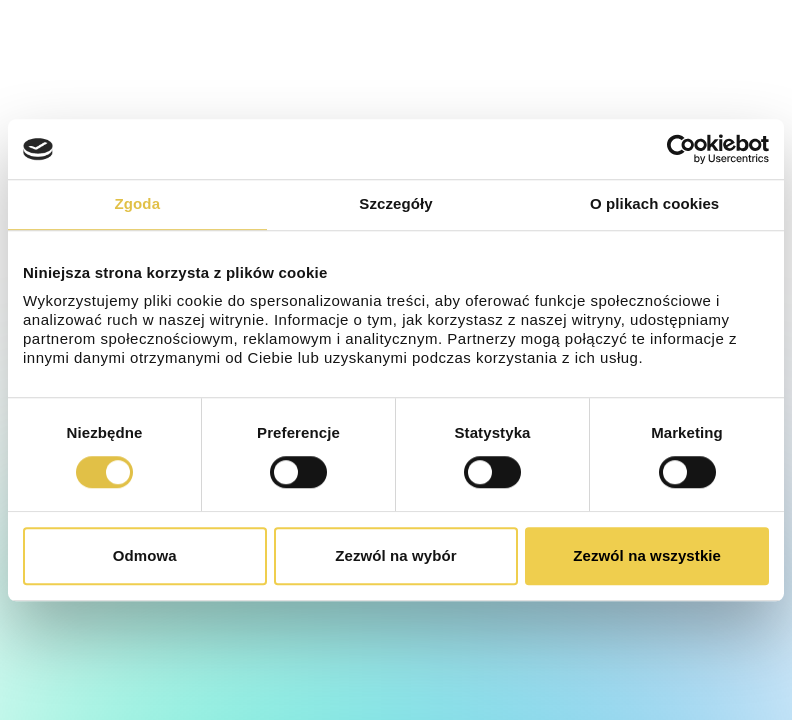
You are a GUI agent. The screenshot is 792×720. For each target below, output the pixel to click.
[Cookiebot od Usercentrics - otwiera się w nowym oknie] (681, 149)
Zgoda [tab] (138, 203)
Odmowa (145, 555)
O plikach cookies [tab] (654, 203)
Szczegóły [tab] (395, 203)
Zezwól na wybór (396, 555)
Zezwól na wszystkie (647, 555)
